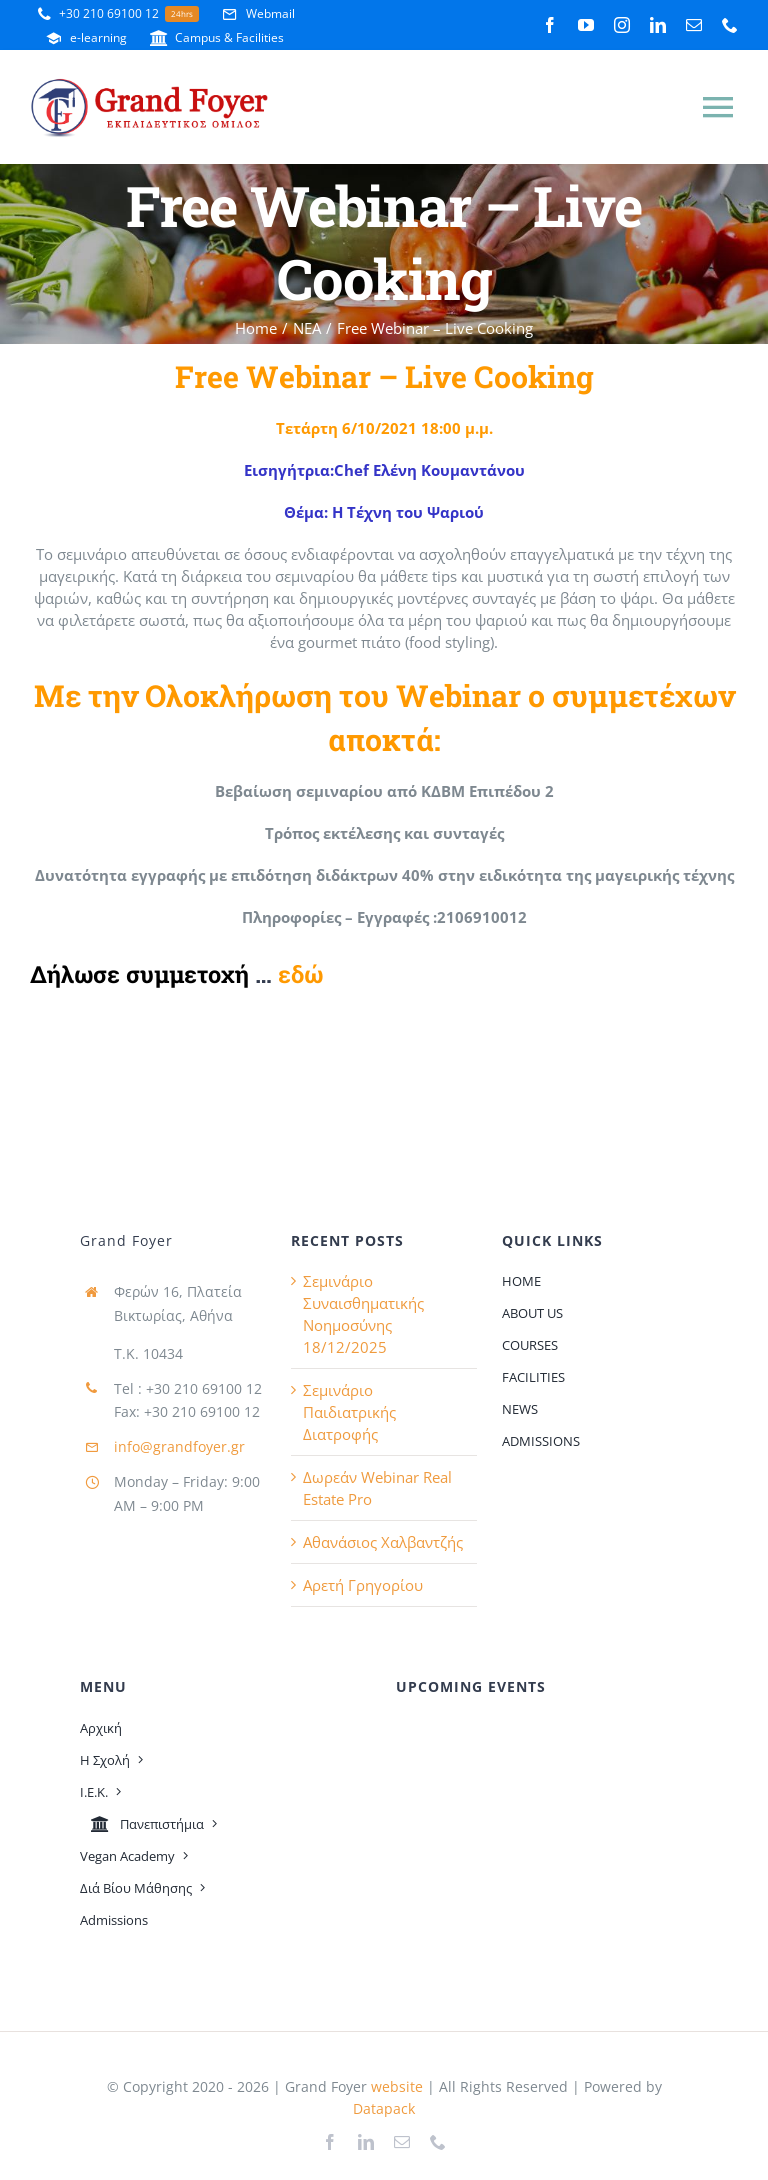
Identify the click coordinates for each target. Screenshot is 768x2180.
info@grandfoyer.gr (179, 1446)
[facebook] (550, 25)
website (395, 2086)
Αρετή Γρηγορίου (363, 1585)
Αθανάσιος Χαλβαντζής (383, 1542)
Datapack (384, 2108)
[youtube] (586, 25)
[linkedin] (658, 25)
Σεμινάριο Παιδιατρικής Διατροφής (349, 1412)
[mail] (694, 25)
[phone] (730, 25)
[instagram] (622, 25)
